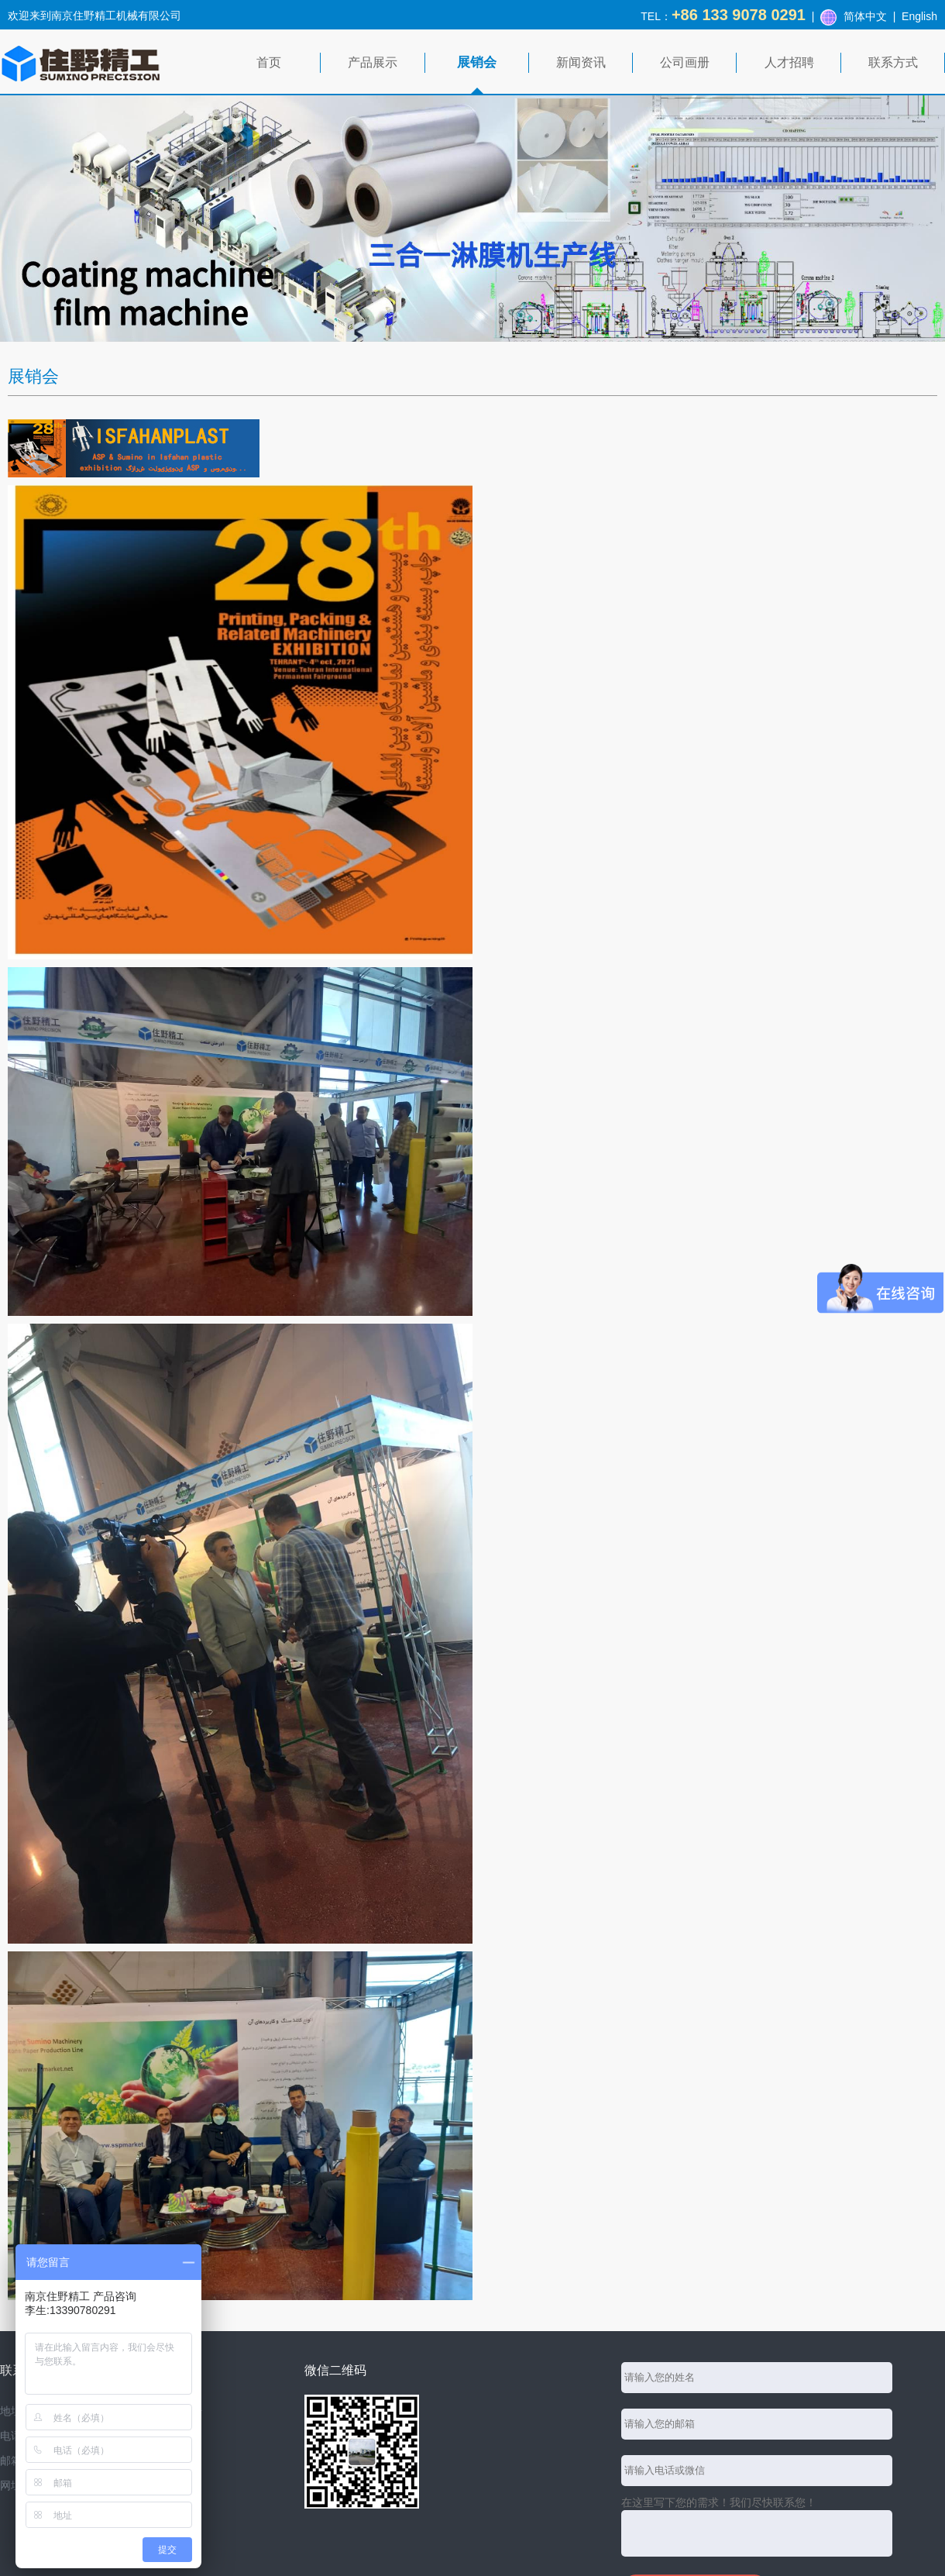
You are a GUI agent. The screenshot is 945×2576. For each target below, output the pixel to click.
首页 (268, 62)
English (919, 16)
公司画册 (685, 62)
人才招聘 (789, 62)
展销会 (477, 62)
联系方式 (893, 62)
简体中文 (865, 16)
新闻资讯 (581, 62)
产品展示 (372, 62)
